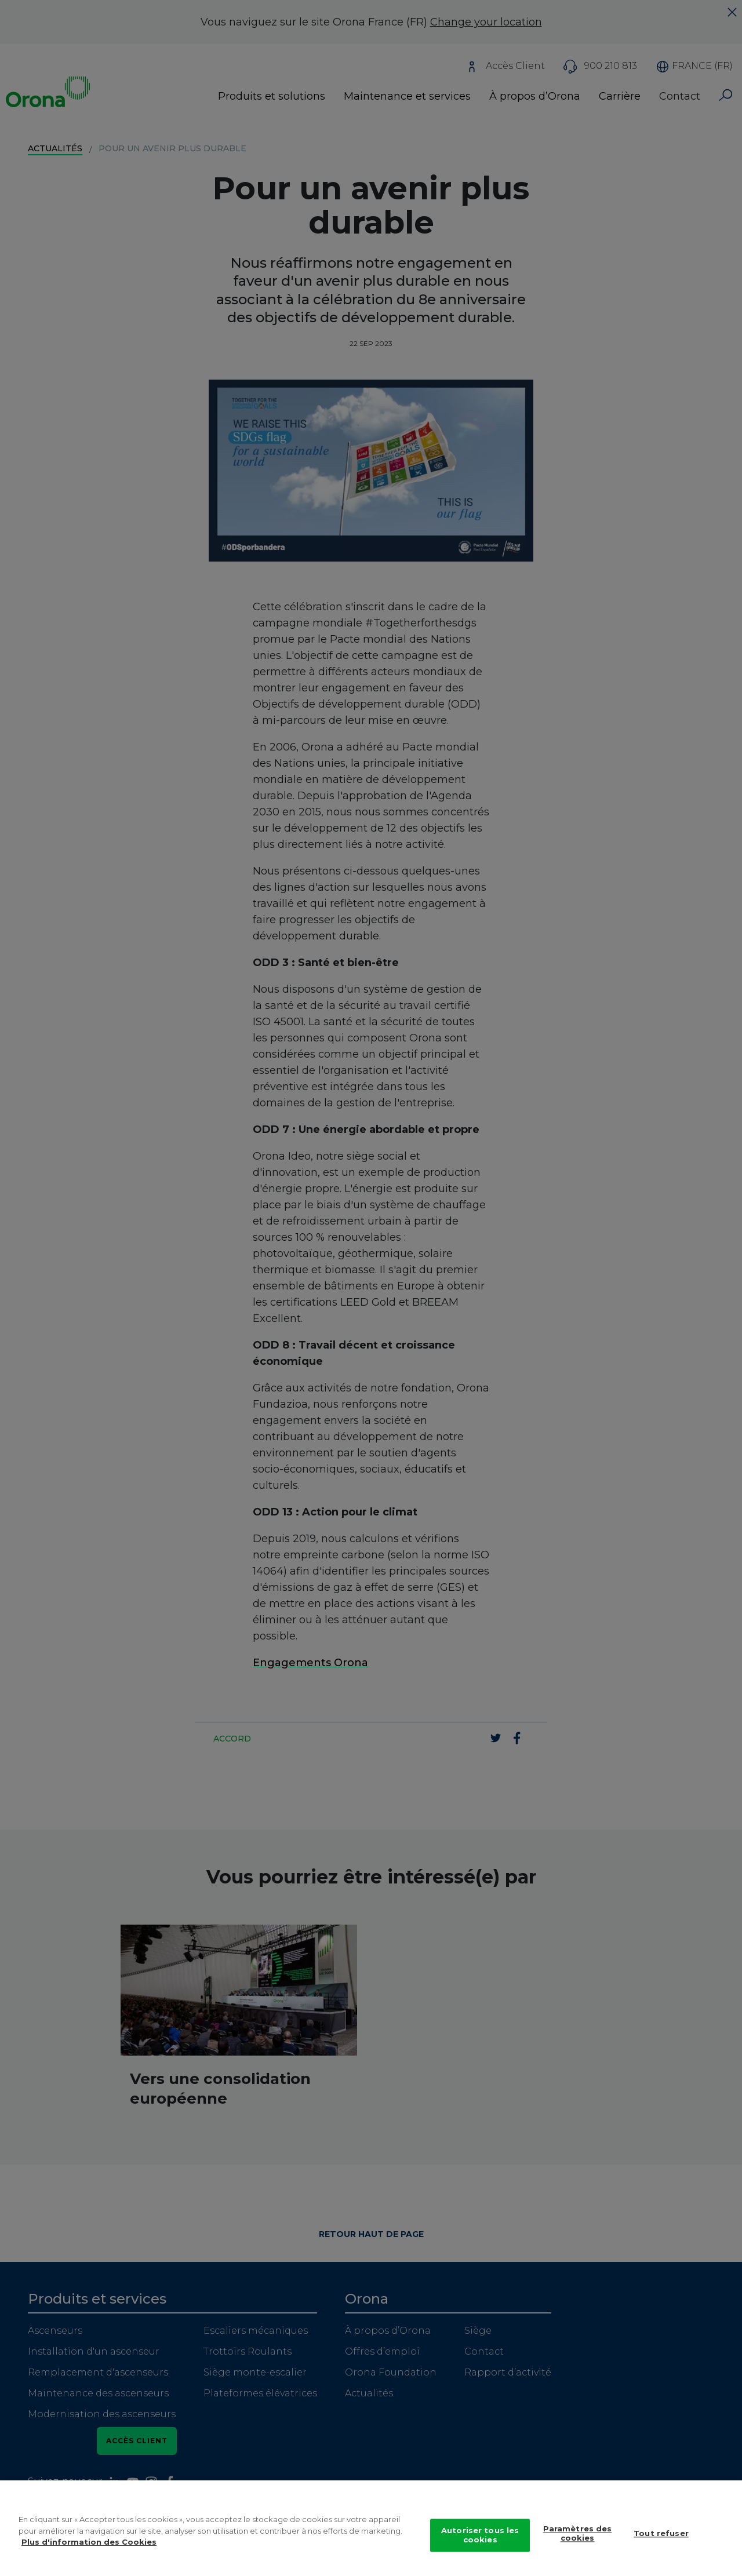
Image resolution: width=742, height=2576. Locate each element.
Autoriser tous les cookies (480, 2547)
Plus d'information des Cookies (89, 2554)
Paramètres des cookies (577, 2546)
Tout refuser (661, 2546)
